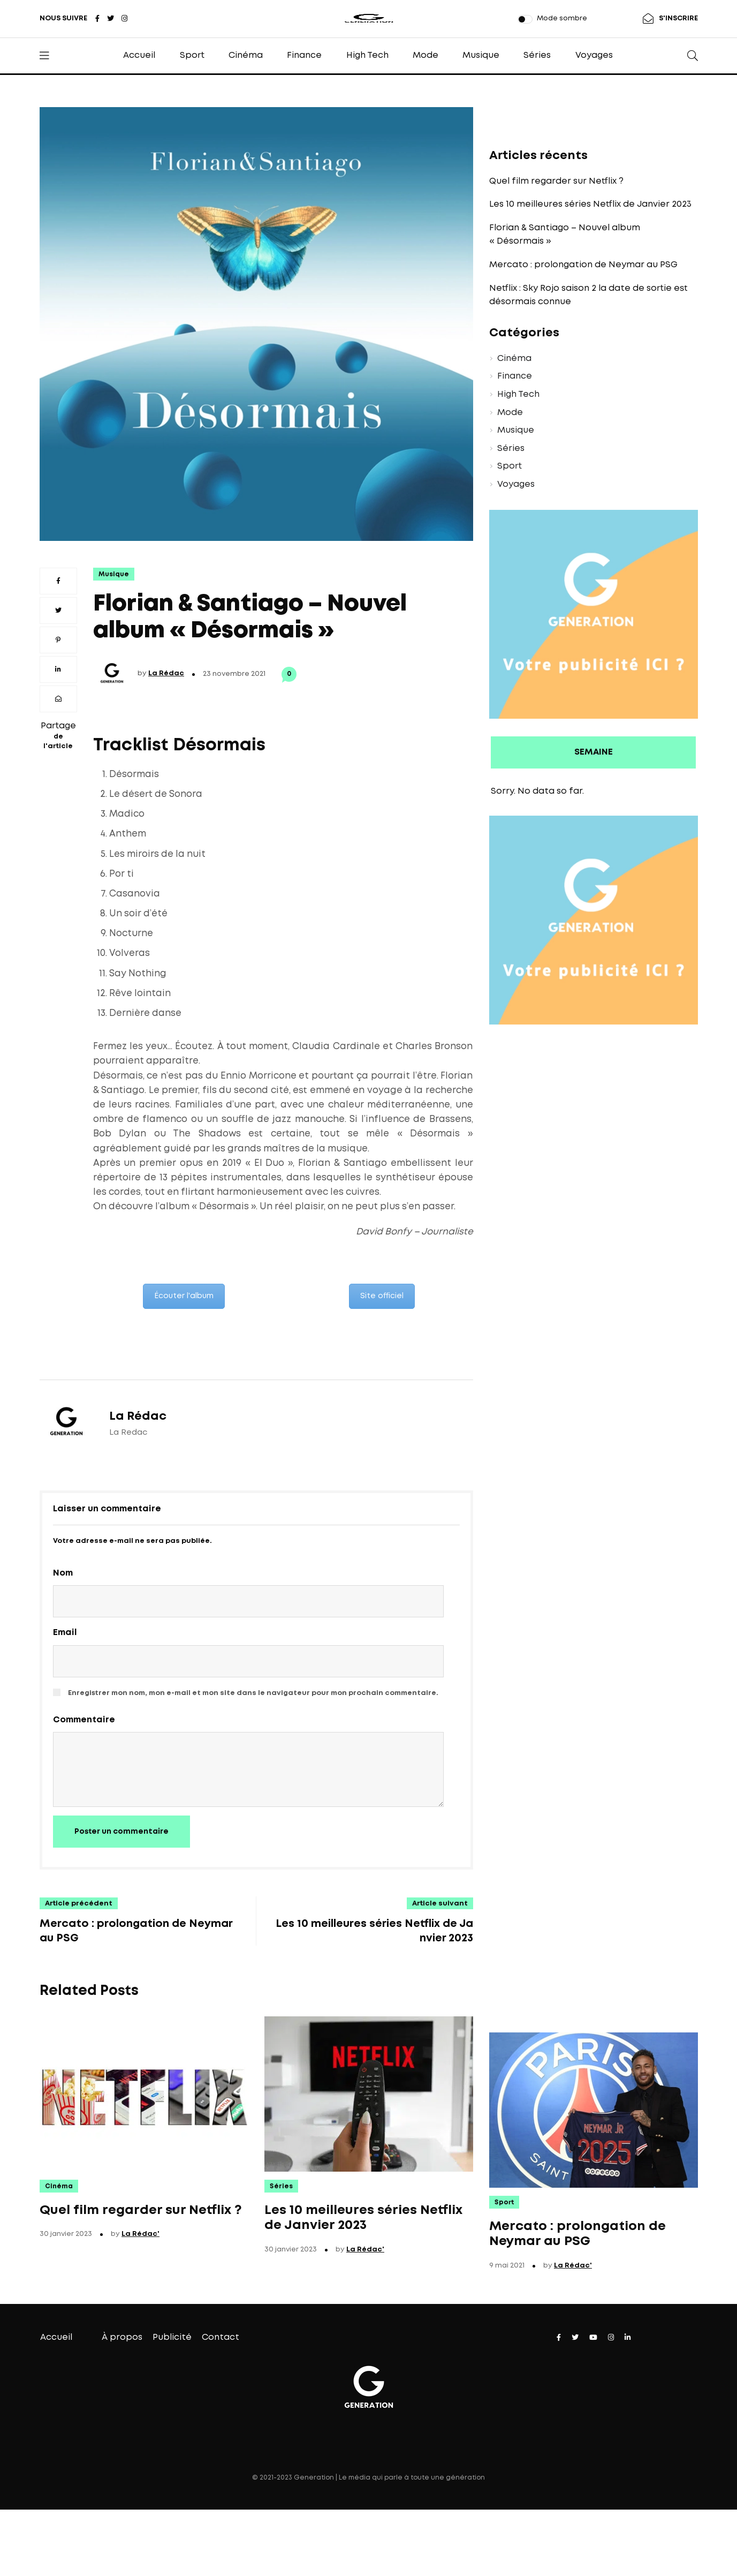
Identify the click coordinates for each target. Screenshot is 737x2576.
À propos (122, 2337)
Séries (537, 55)
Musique (480, 55)
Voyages (594, 55)
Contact (220, 2337)
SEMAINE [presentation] (593, 752)
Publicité (172, 2337)
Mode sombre (562, 18)
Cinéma (246, 55)
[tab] (593, 752)
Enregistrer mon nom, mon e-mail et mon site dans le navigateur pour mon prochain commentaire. (253, 1693)
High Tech (367, 55)
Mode (425, 55)
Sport (192, 55)
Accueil (139, 55)
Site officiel (382, 1296)
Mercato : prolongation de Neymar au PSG (583, 265)
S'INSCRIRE (678, 18)
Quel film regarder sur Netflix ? (556, 181)
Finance (304, 55)
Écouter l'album (184, 1296)
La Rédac (166, 673)
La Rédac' (140, 2234)
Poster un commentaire (121, 1831)
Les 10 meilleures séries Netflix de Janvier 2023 (590, 204)
